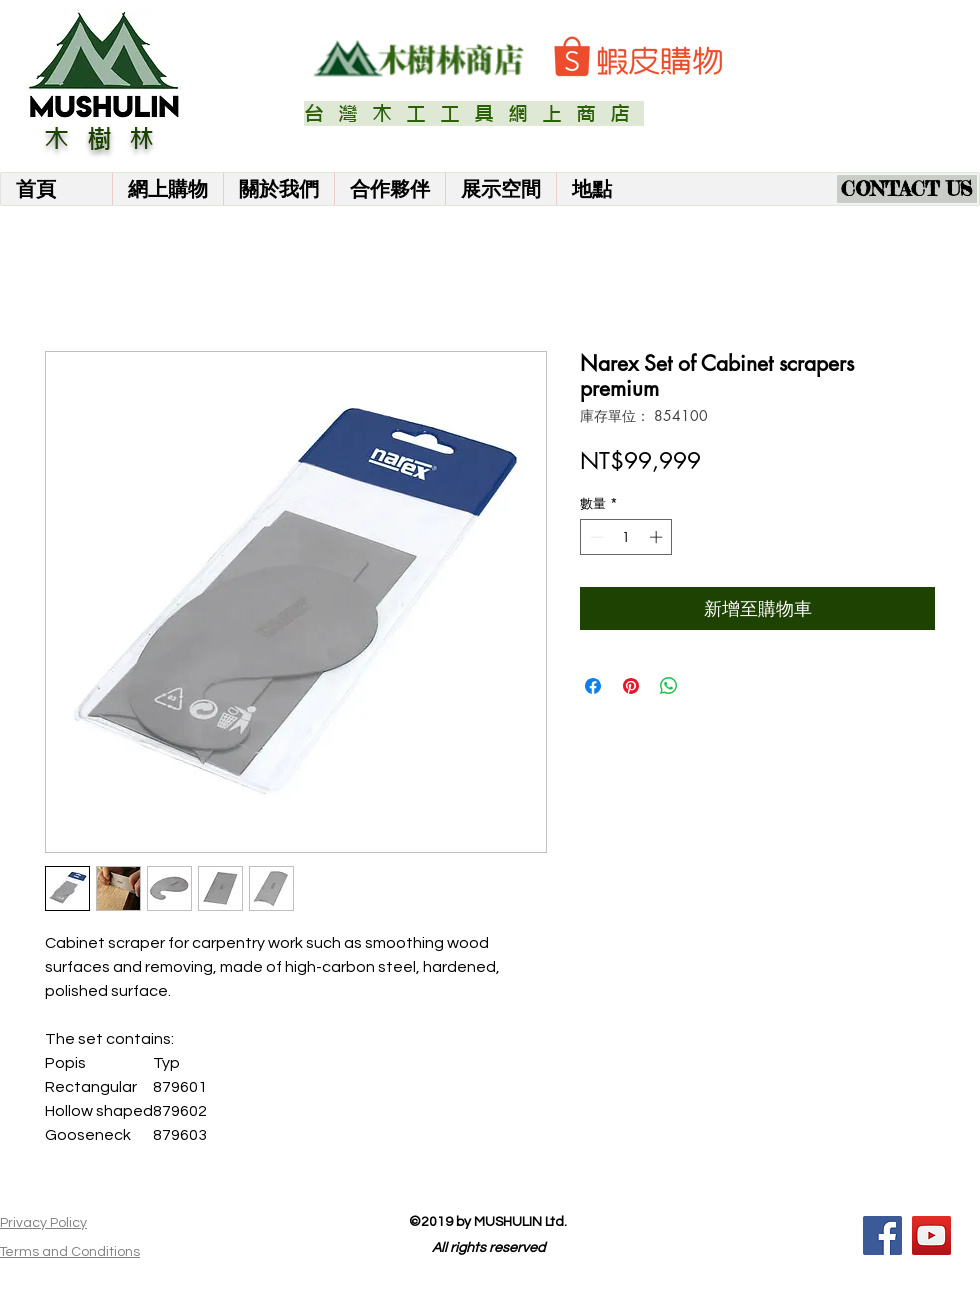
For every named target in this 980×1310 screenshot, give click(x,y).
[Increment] (658, 537)
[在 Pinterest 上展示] (631, 686)
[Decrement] (595, 537)
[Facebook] (882, 1235)
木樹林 (108, 139)
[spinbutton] (626, 537)
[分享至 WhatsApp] (669, 686)
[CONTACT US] (907, 189)
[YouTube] (931, 1235)
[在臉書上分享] (593, 686)
